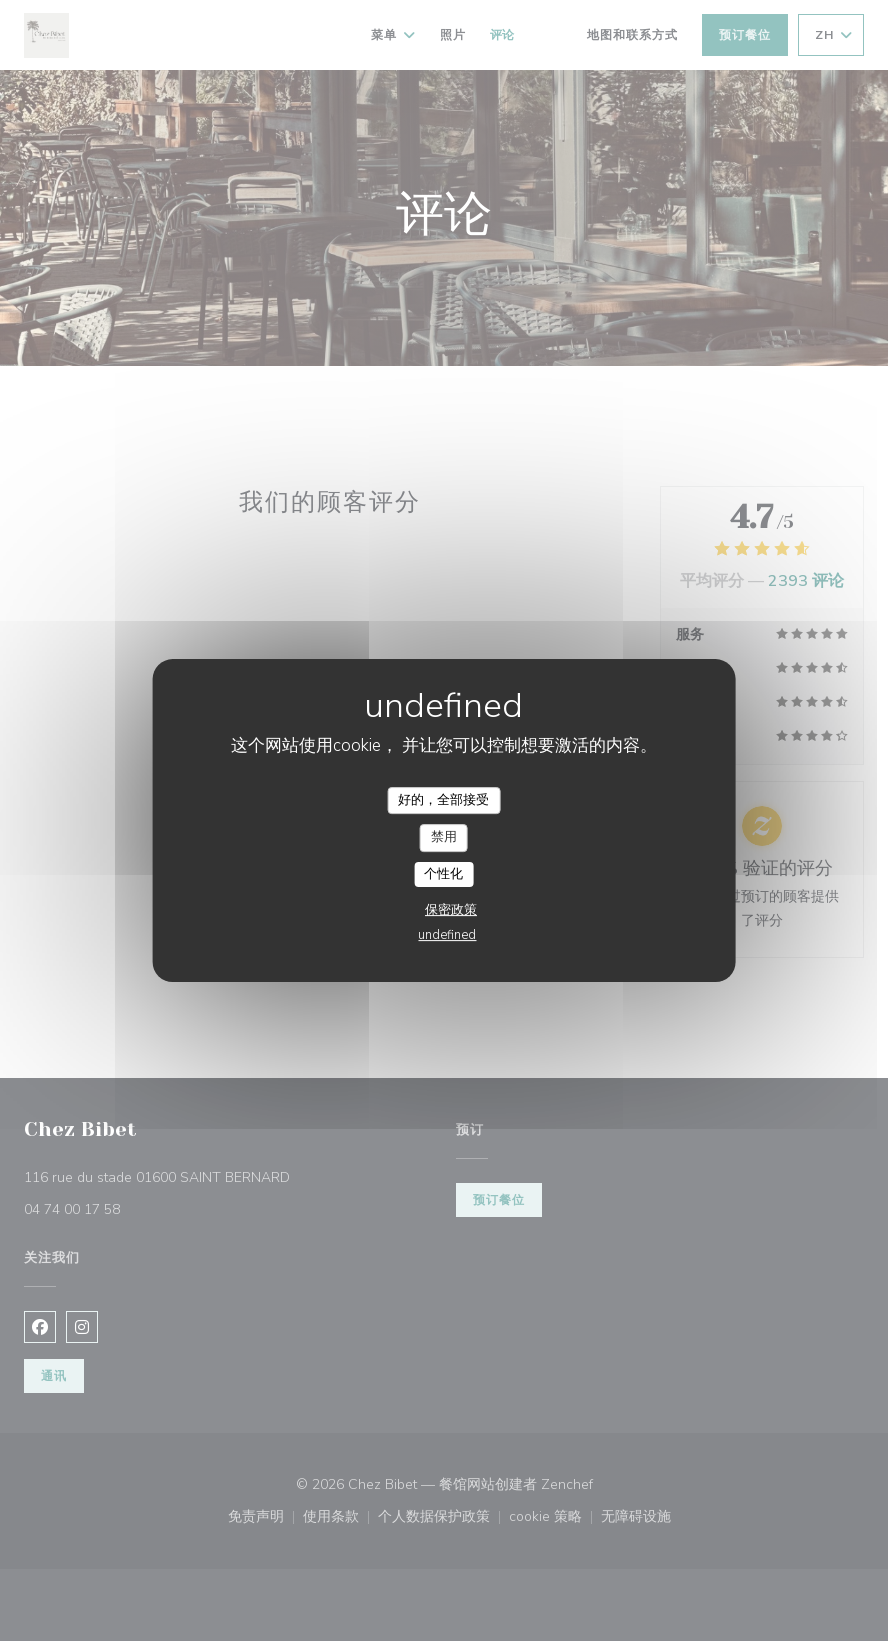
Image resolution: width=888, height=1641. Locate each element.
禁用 (444, 837)
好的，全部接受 (443, 800)
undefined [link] (447, 935)
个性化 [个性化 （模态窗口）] (443, 874)
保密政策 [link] (451, 910)
